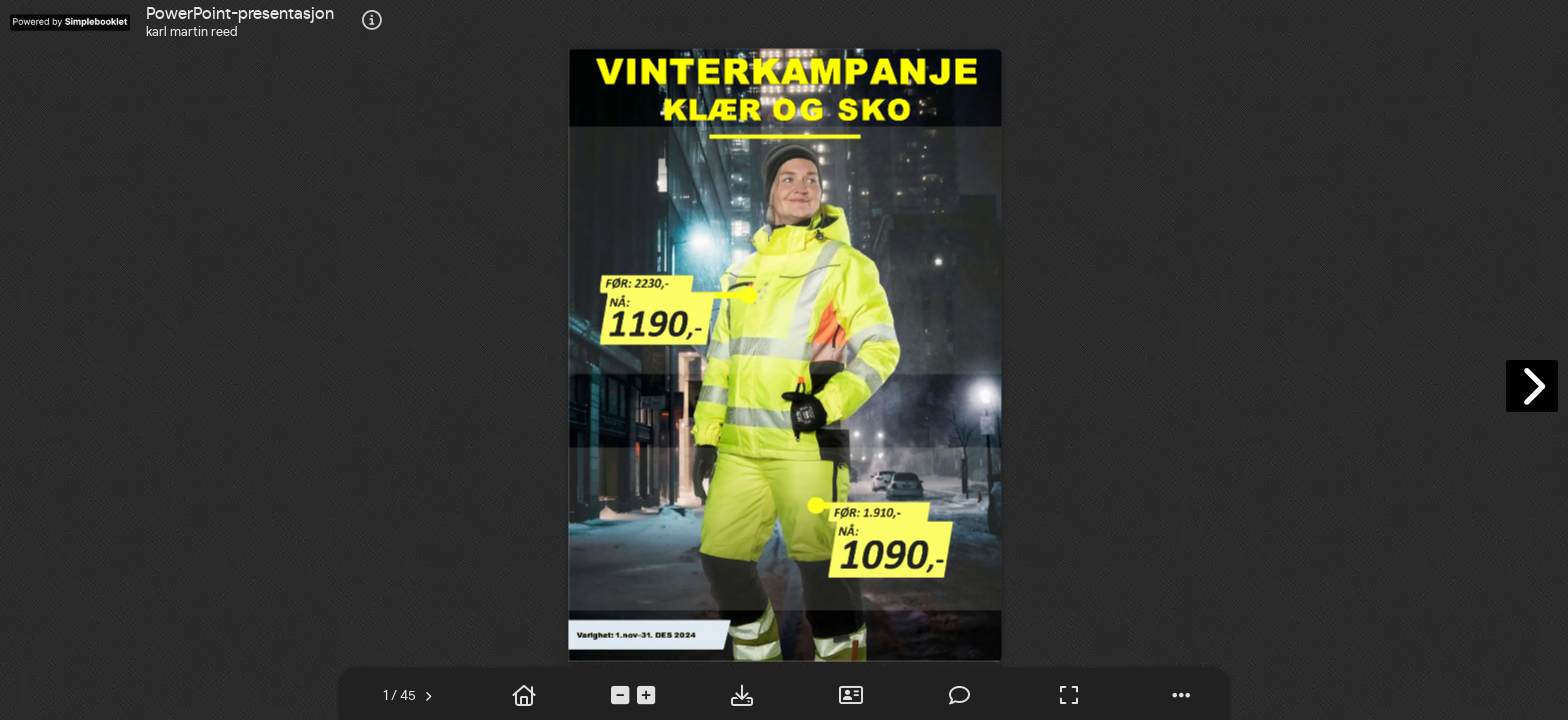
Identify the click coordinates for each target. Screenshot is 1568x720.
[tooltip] (372, 21)
